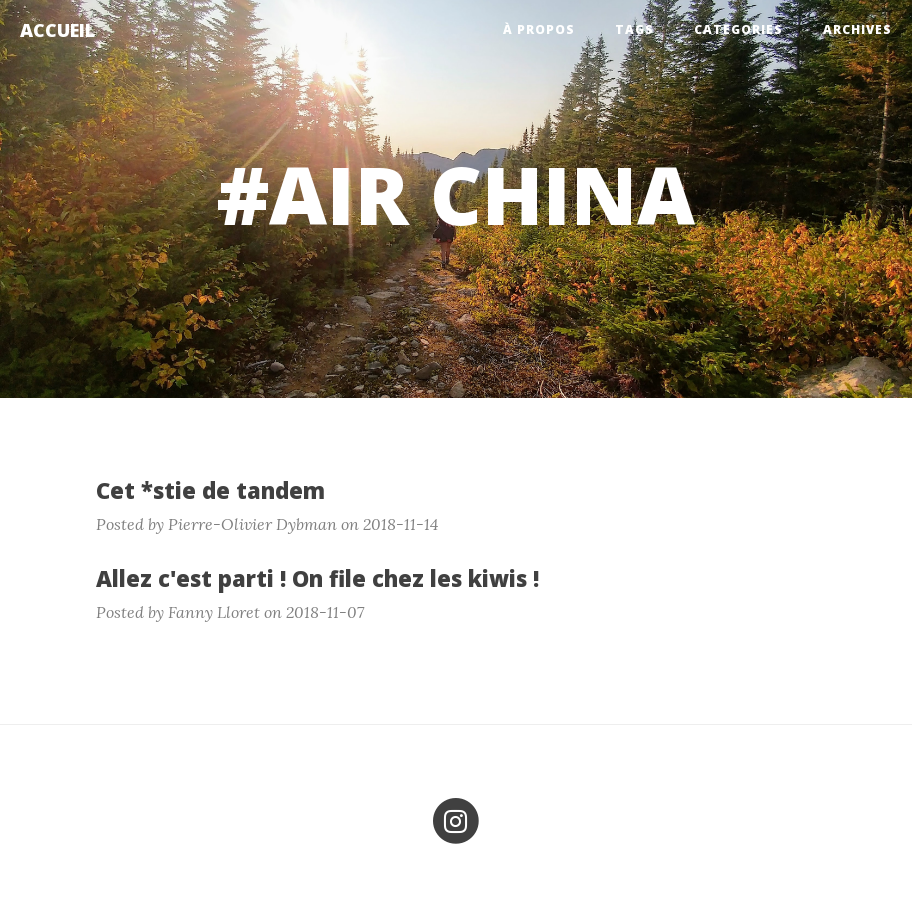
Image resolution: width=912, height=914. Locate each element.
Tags (634, 29)
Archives (857, 29)
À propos (539, 29)
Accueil (57, 30)
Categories (738, 29)
